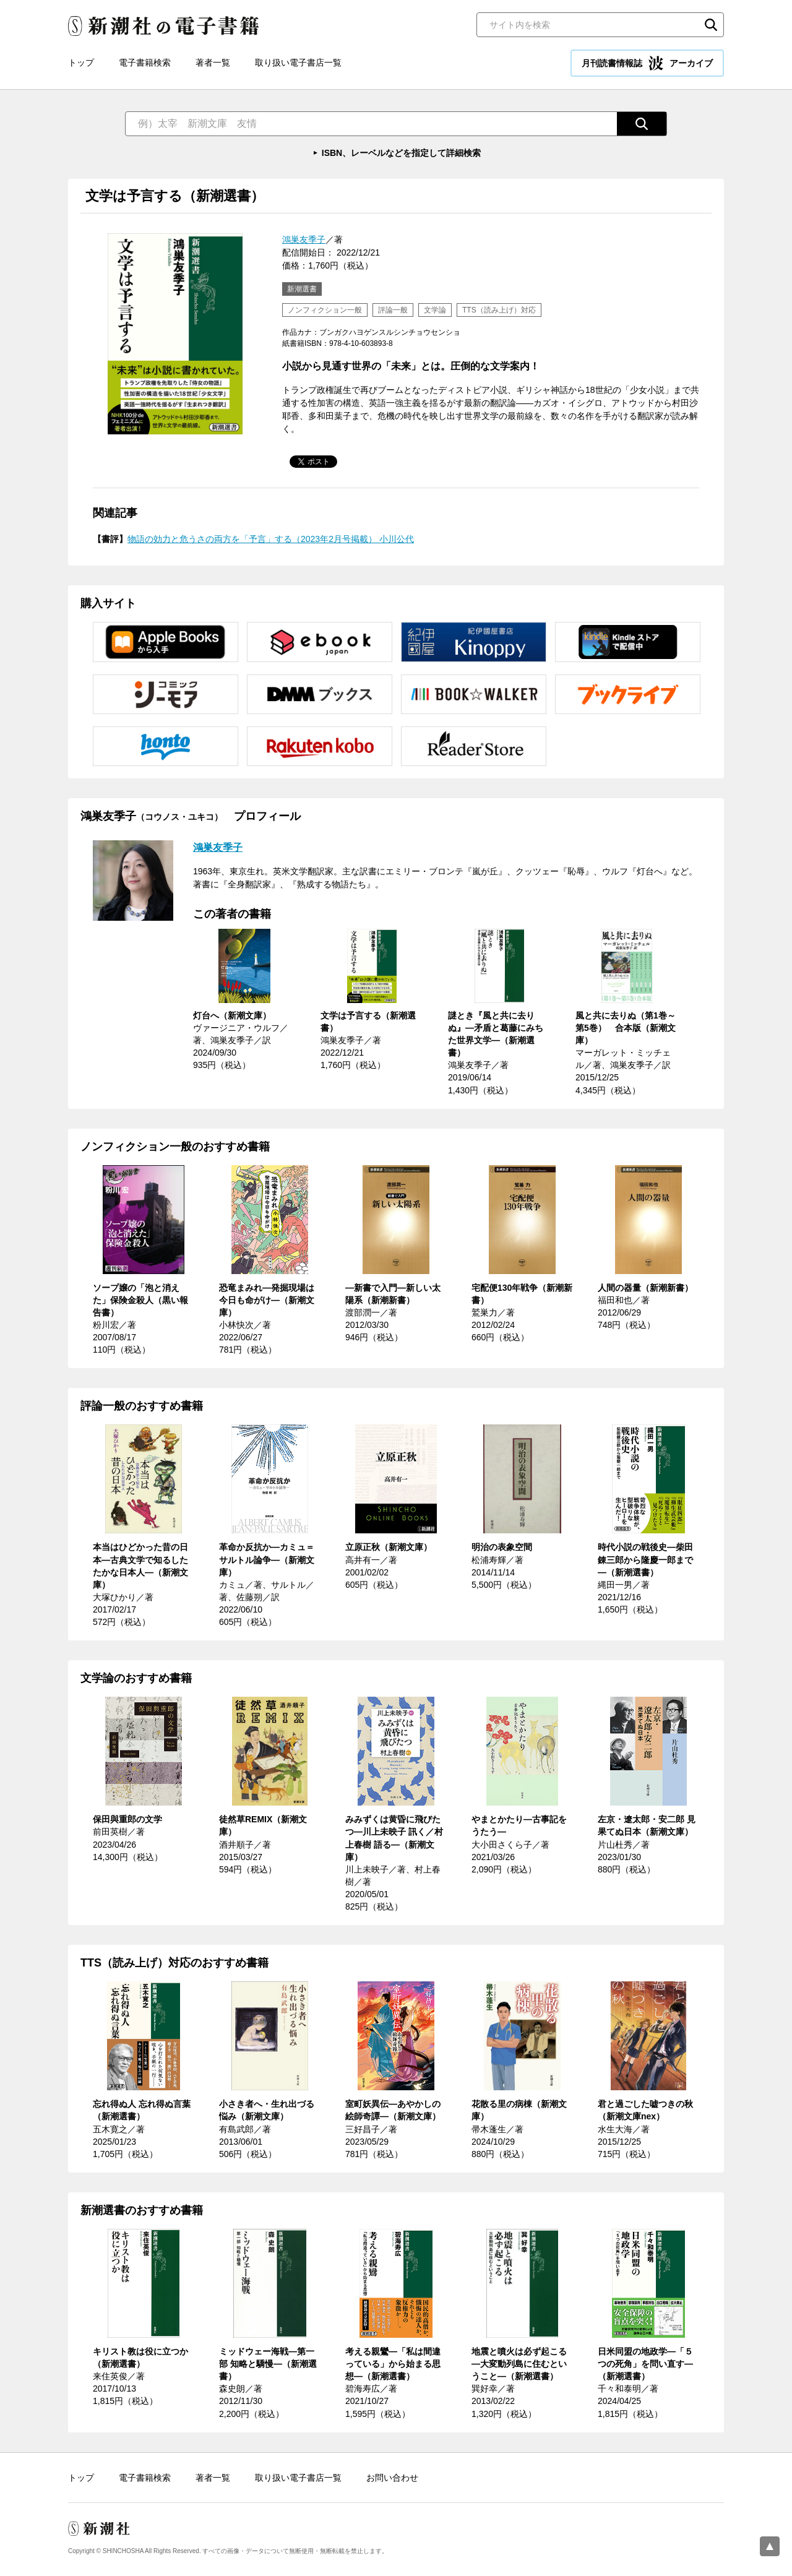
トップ (81, 62)
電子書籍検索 (145, 62)
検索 (710, 25)
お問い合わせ (392, 2478)
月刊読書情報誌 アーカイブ (647, 63)
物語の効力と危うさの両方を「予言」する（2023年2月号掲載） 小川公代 (270, 539)
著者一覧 (213, 62)
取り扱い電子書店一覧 (298, 62)
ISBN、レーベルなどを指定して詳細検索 (401, 153)
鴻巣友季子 (303, 239)
